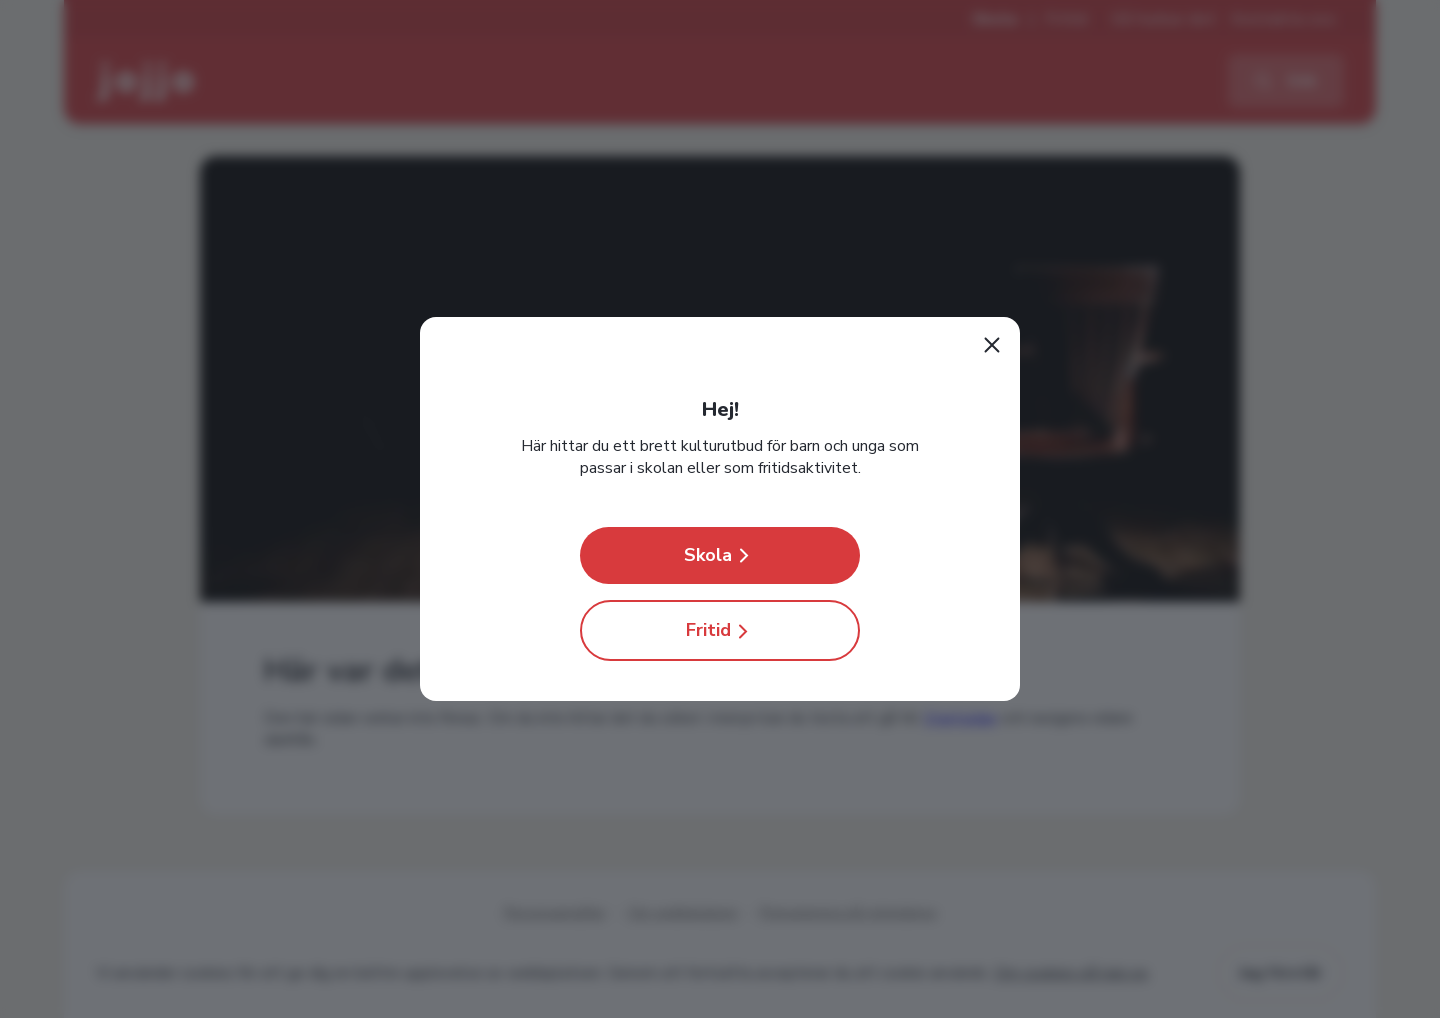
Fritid (720, 630)
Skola (720, 555)
